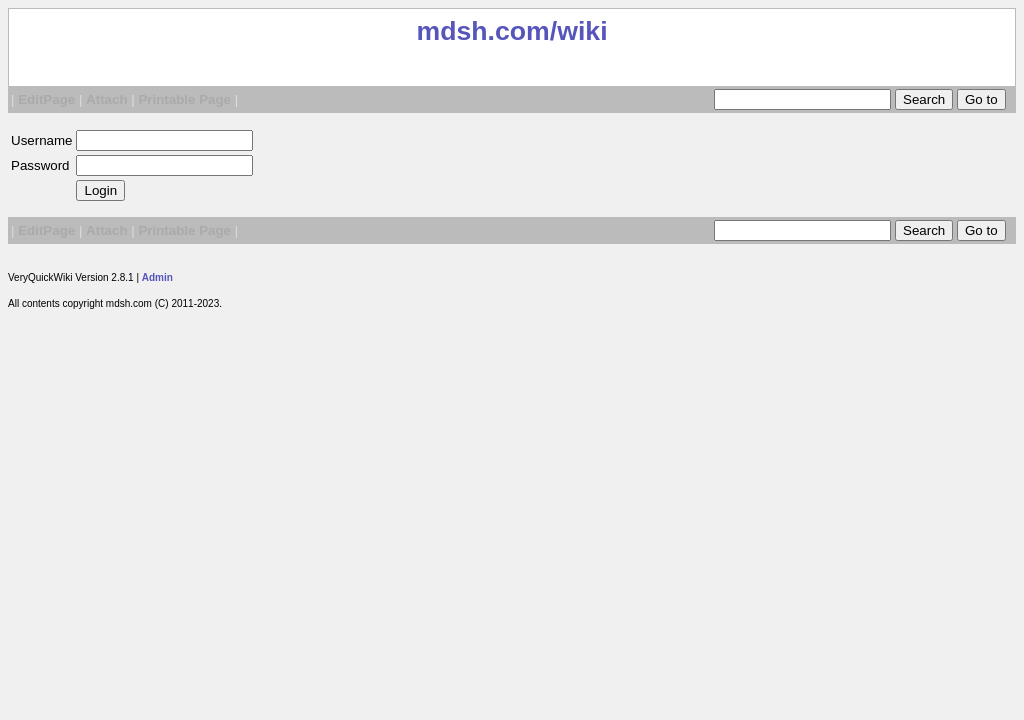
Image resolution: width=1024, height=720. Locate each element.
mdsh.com (482, 31)
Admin (157, 277)
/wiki (579, 31)
